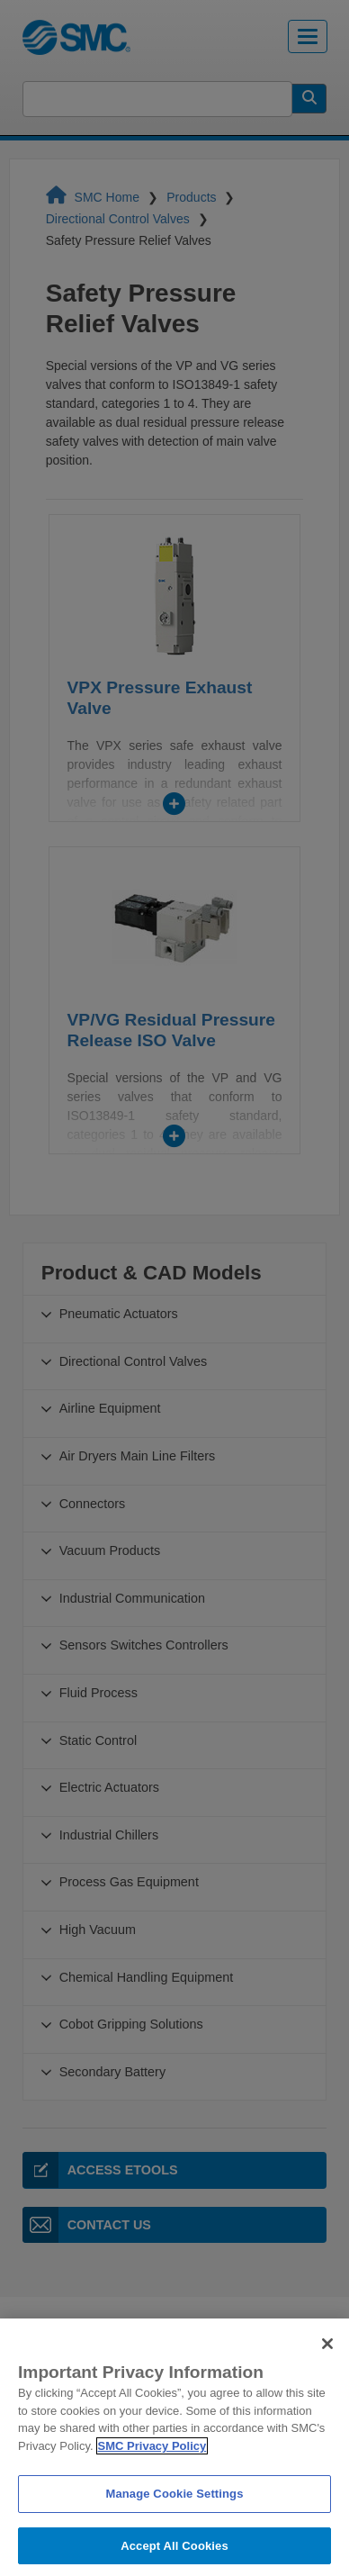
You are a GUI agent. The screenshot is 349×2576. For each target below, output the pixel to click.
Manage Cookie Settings (174, 2516)
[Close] (327, 2366)
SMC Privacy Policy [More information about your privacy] (152, 2467)
